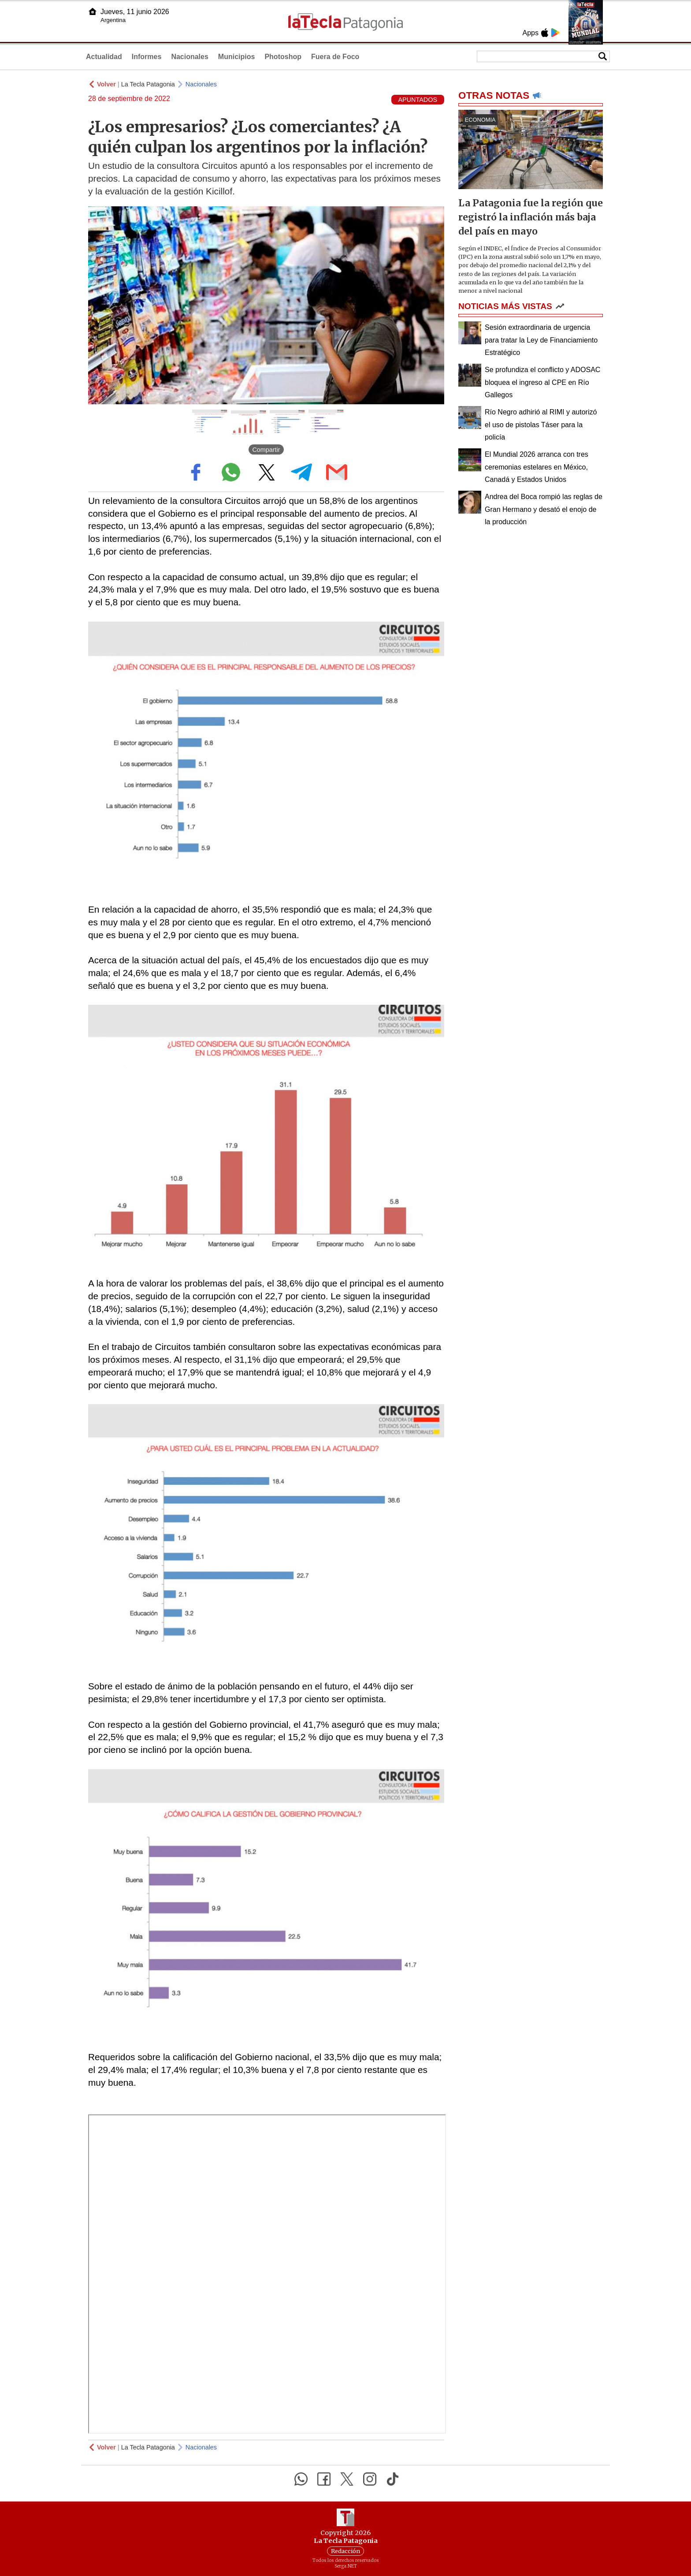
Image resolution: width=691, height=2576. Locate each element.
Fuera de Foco (335, 56)
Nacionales (189, 56)
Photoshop (282, 56)
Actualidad (104, 56)
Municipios (236, 56)
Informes (147, 56)
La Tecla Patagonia (148, 84)
